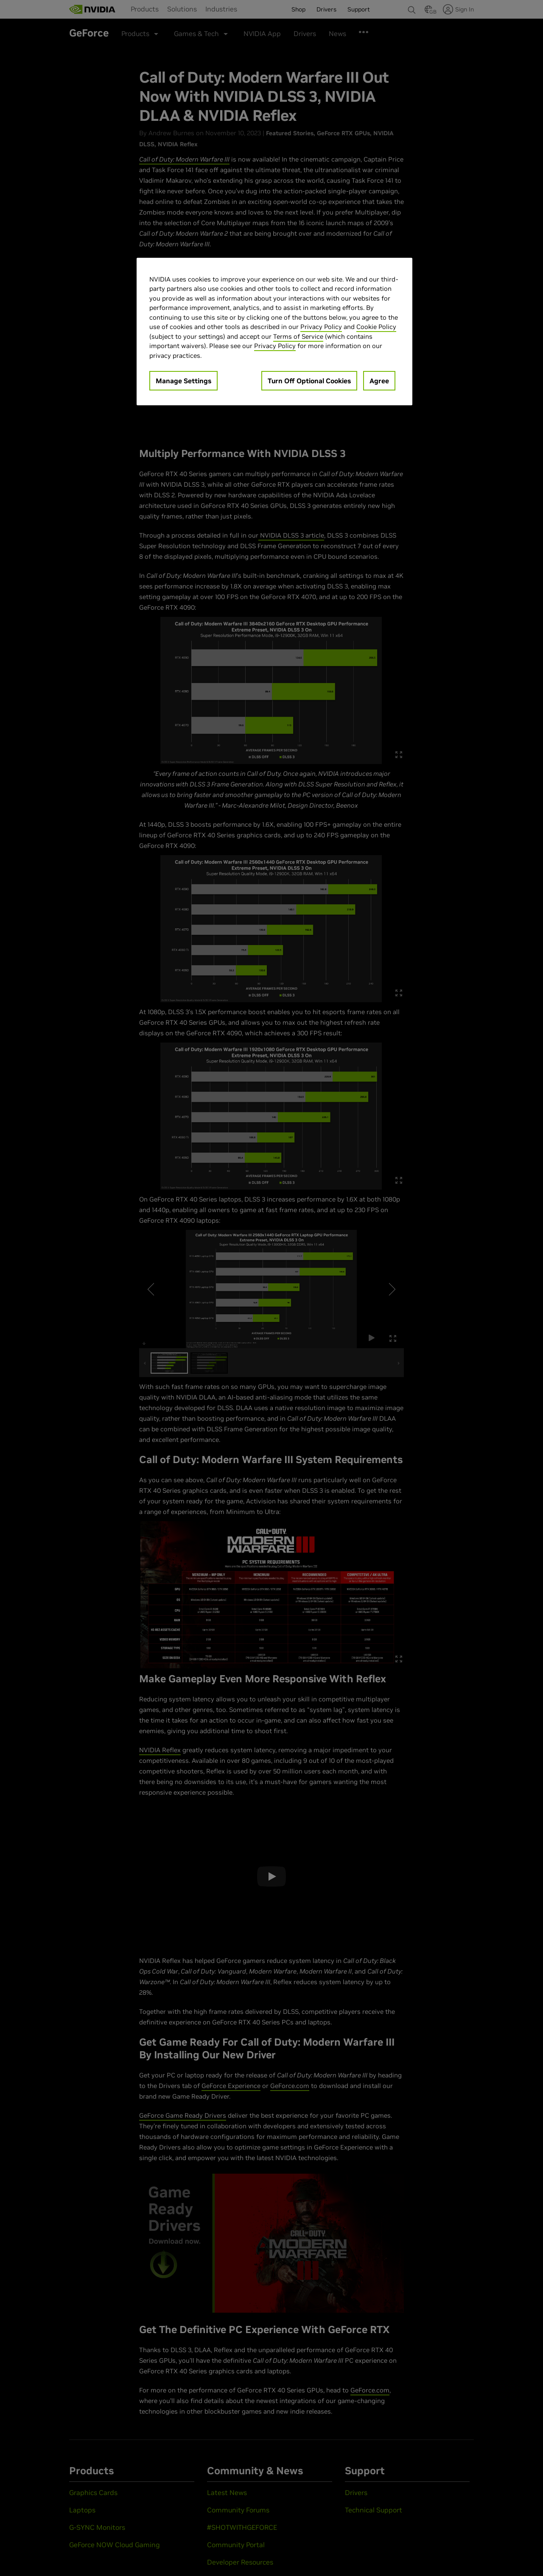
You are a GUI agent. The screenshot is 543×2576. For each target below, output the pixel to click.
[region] (274, 332)
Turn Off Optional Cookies (309, 380)
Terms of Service (298, 336)
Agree (379, 380)
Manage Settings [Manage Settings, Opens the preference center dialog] (183, 380)
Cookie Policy (376, 327)
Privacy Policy (321, 327)
